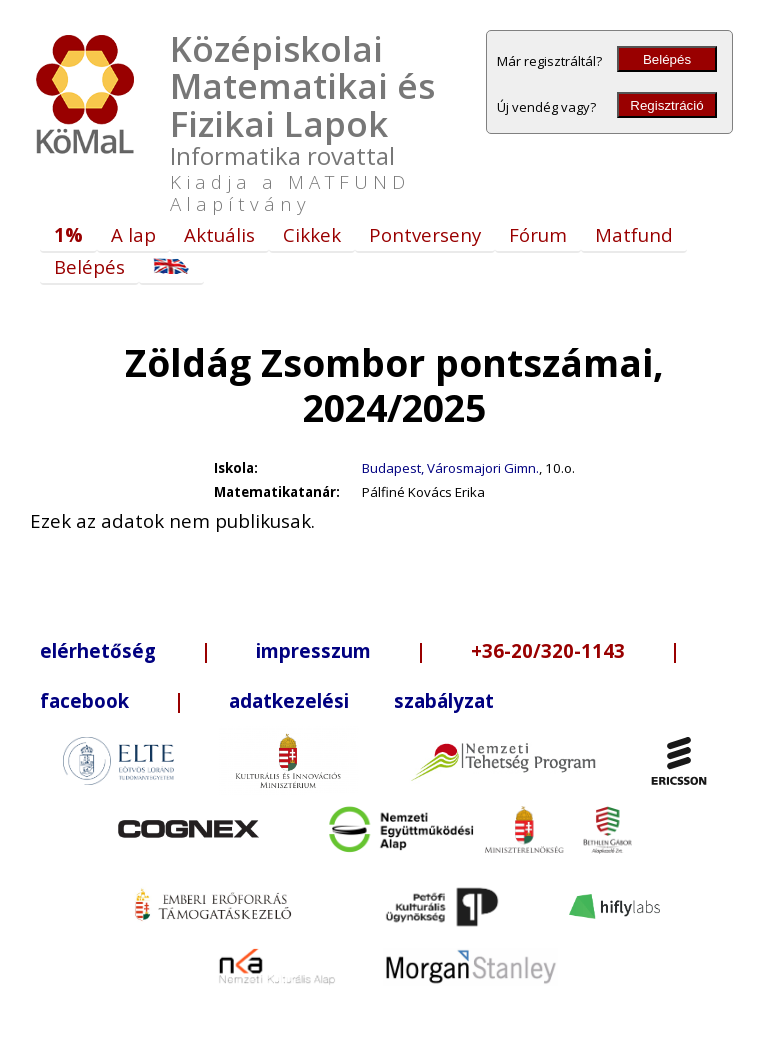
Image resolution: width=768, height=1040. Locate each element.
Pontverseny (425, 234)
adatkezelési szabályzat (361, 700)
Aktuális (219, 234)
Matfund (634, 234)
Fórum (538, 234)
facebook (84, 700)
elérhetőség (98, 650)
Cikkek (312, 234)
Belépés (667, 59)
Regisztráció (666, 105)
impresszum (313, 650)
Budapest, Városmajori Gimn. (450, 468)
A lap (133, 234)
